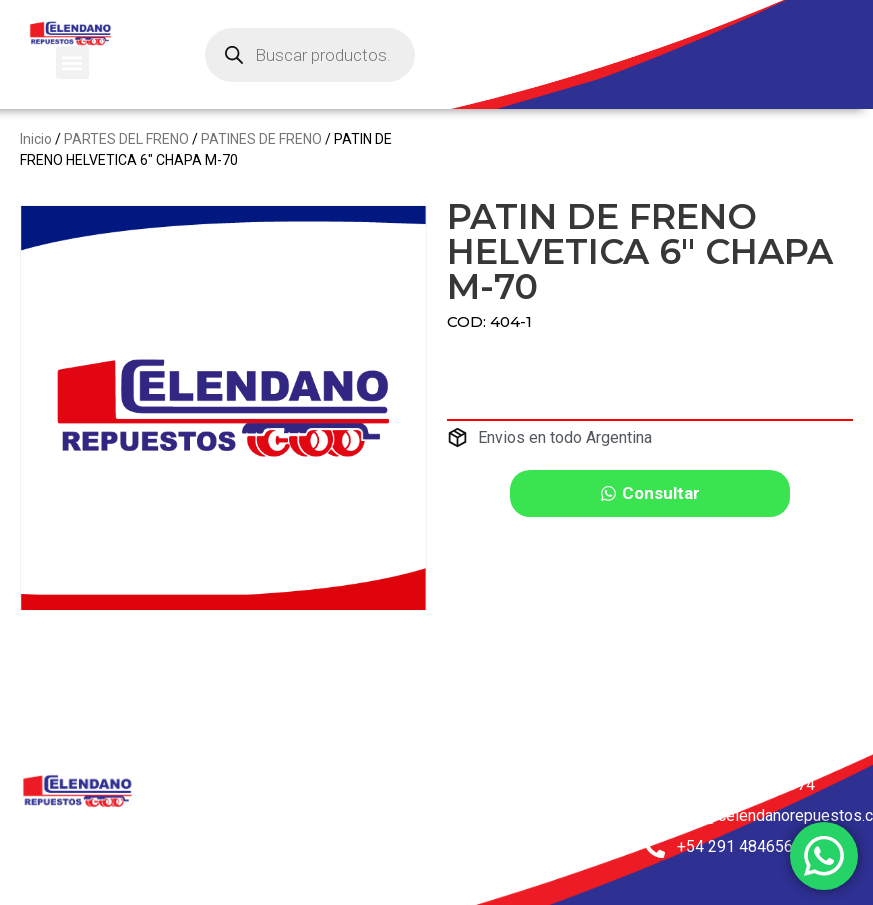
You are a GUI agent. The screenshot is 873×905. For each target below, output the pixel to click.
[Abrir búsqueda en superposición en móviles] (310, 55)
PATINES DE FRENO (261, 139)
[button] (72, 62)
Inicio (36, 139)
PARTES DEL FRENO (126, 139)
